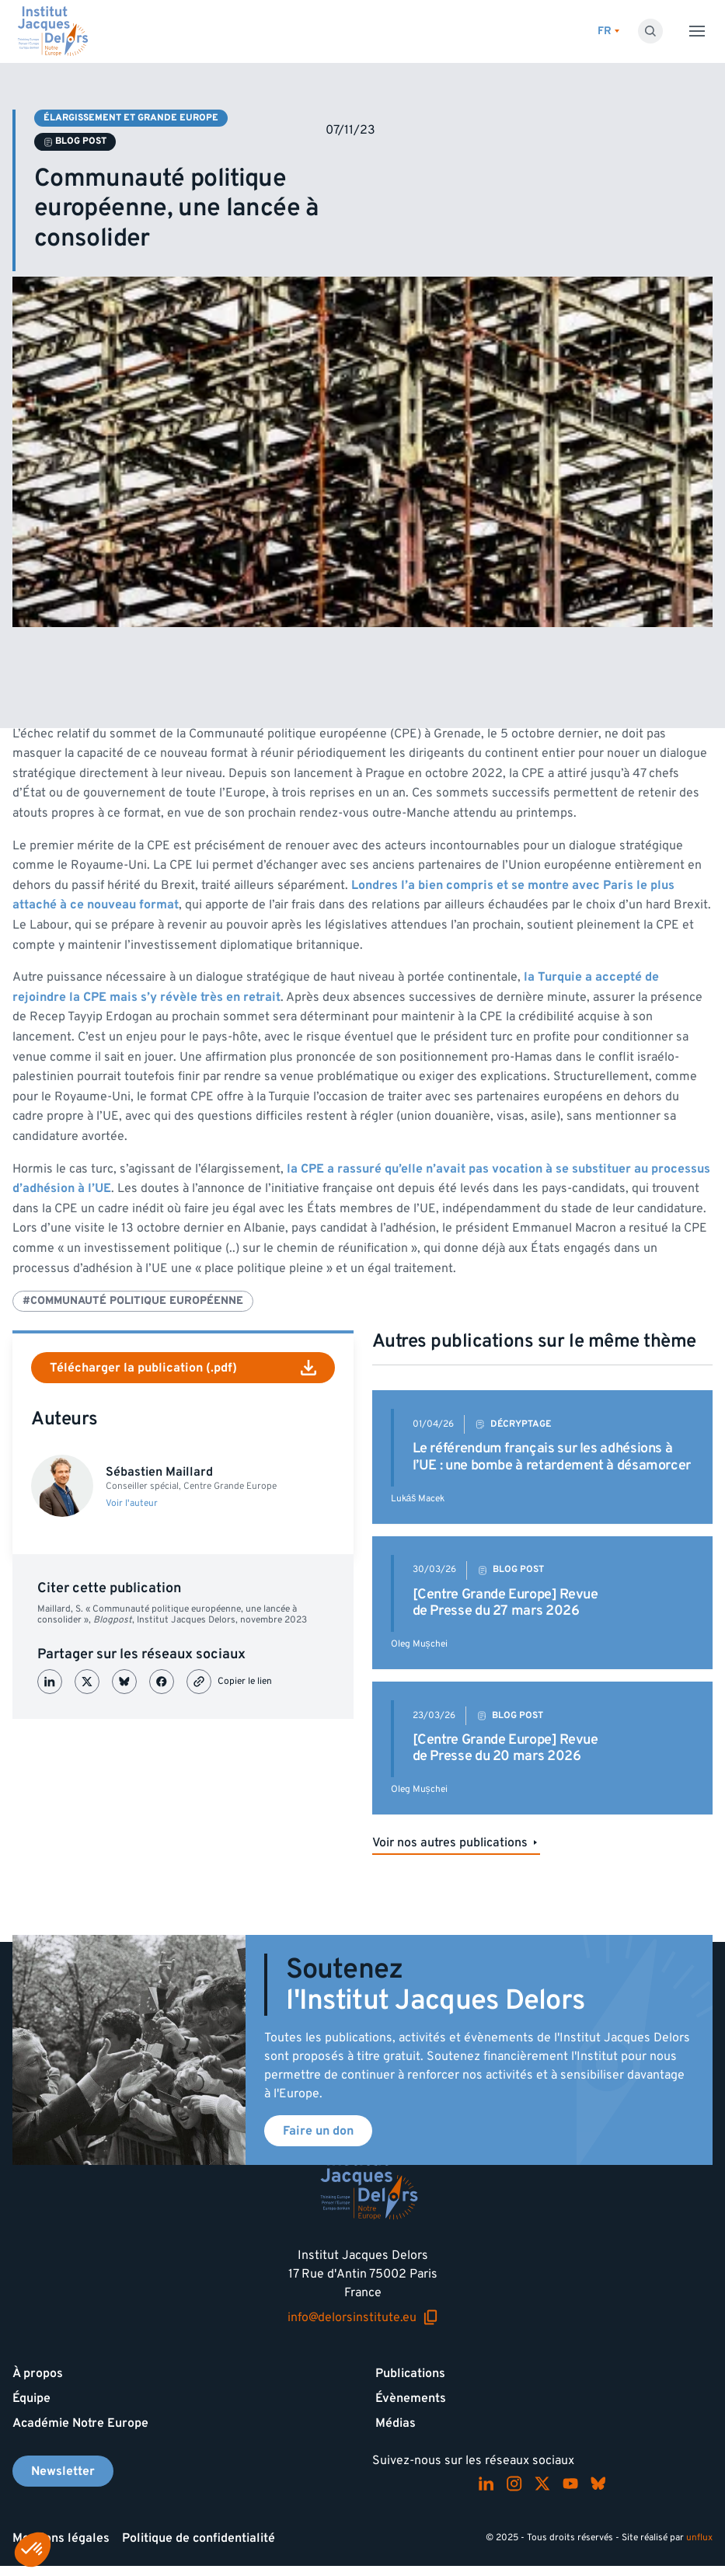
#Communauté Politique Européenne (133, 1300)
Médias (395, 2422)
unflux (699, 2537)
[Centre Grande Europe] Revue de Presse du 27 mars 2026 (505, 1602)
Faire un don (318, 2130)
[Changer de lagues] (608, 31)
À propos (37, 2373)
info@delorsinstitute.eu (363, 2317)
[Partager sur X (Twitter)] (87, 1681)
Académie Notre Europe (80, 2422)
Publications (410, 2373)
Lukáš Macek (418, 1498)
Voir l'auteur (132, 1503)
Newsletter (63, 2471)
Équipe (31, 2398)
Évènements (410, 2398)
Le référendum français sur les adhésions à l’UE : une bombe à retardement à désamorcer (552, 1456)
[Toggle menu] (697, 31)
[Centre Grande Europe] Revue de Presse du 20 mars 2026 (505, 1748)
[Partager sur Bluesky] (124, 1681)
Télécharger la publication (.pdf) (183, 1367)
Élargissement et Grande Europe (131, 117)
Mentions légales (61, 2537)
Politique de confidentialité (198, 2537)
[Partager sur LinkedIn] (49, 1681)
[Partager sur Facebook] (161, 1681)
